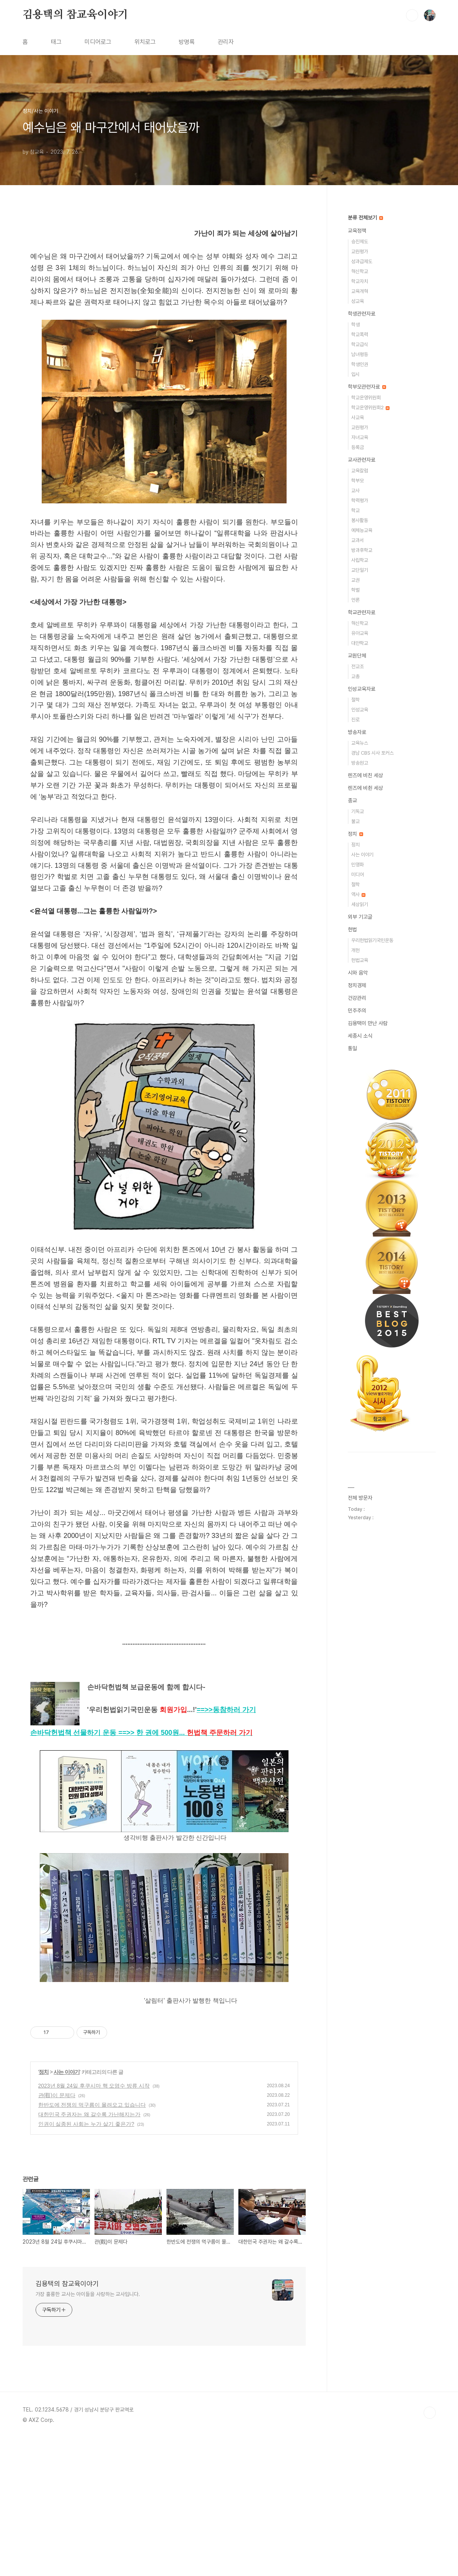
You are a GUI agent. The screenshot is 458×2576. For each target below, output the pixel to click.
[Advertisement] (164, 2078)
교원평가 (359, 251)
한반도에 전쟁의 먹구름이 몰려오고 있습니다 (92, 2231)
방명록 (187, 42)
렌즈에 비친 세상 (365, 775)
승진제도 (359, 241)
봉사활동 (359, 520)
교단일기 (359, 570)
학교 (355, 510)
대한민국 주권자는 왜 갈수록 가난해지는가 (89, 2241)
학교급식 (359, 344)
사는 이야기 (67, 2198)
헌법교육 (359, 960)
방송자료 (357, 732)
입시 (355, 374)
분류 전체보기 (365, 218)
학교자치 (359, 281)
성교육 (357, 301)
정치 (44, 2198)
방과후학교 (361, 550)
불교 (355, 821)
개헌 (355, 950)
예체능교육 (361, 530)
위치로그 (145, 42)
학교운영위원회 (366, 397)
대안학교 (359, 643)
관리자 (226, 42)
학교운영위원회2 (370, 407)
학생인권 (359, 364)
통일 (352, 1048)
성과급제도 (361, 261)
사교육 (357, 417)
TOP (430, 2539)
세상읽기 (359, 904)
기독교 (357, 811)
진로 (355, 720)
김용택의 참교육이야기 (75, 15)
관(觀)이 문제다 (56, 2221)
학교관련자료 (361, 612)
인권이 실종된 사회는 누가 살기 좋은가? (86, 2250)
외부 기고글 (360, 917)
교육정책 (357, 231)
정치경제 (357, 985)
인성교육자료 (361, 689)
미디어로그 (98, 42)
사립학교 (359, 560)
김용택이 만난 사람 (368, 1023)
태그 (56, 42)
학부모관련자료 (367, 387)
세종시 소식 (360, 1036)
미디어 (357, 874)
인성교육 (359, 710)
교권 (355, 580)
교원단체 (357, 656)
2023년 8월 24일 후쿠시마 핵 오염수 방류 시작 (94, 2212)
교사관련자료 (361, 460)
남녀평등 (359, 354)
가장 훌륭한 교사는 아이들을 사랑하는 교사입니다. (88, 2420)
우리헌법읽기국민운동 (372, 940)
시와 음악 (358, 973)
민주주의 (357, 1010)
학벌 (355, 590)
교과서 (357, 540)
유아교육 (359, 633)
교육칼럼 (359, 471)
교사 (355, 490)
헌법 (352, 929)
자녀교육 (359, 437)
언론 (355, 600)
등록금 (357, 447)
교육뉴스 (359, 743)
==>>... (185, 1732)
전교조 (357, 666)
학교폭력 (359, 334)
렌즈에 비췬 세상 (365, 788)
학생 (355, 324)
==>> (226, 1710)
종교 (352, 800)
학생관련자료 (361, 314)
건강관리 (357, 998)
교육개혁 (359, 291)
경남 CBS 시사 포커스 (372, 753)
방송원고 (359, 763)
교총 (355, 676)
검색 (412, 15)
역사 (358, 894)
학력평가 (359, 500)
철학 (355, 700)
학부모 (357, 480)
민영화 (357, 864)
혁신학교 (359, 271)
